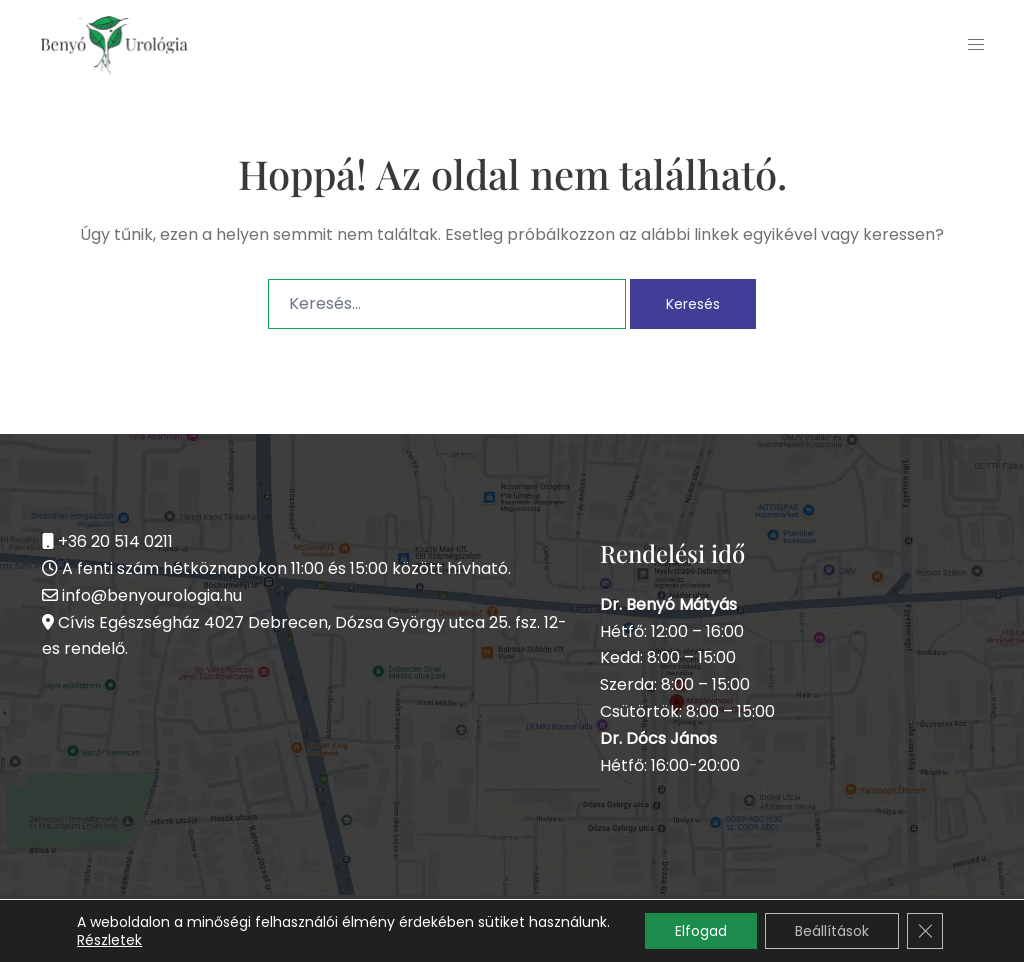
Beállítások (832, 931)
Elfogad (701, 931)
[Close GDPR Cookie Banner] (925, 931)
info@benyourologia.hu (152, 595)
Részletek (109, 940)
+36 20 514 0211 (115, 541)
